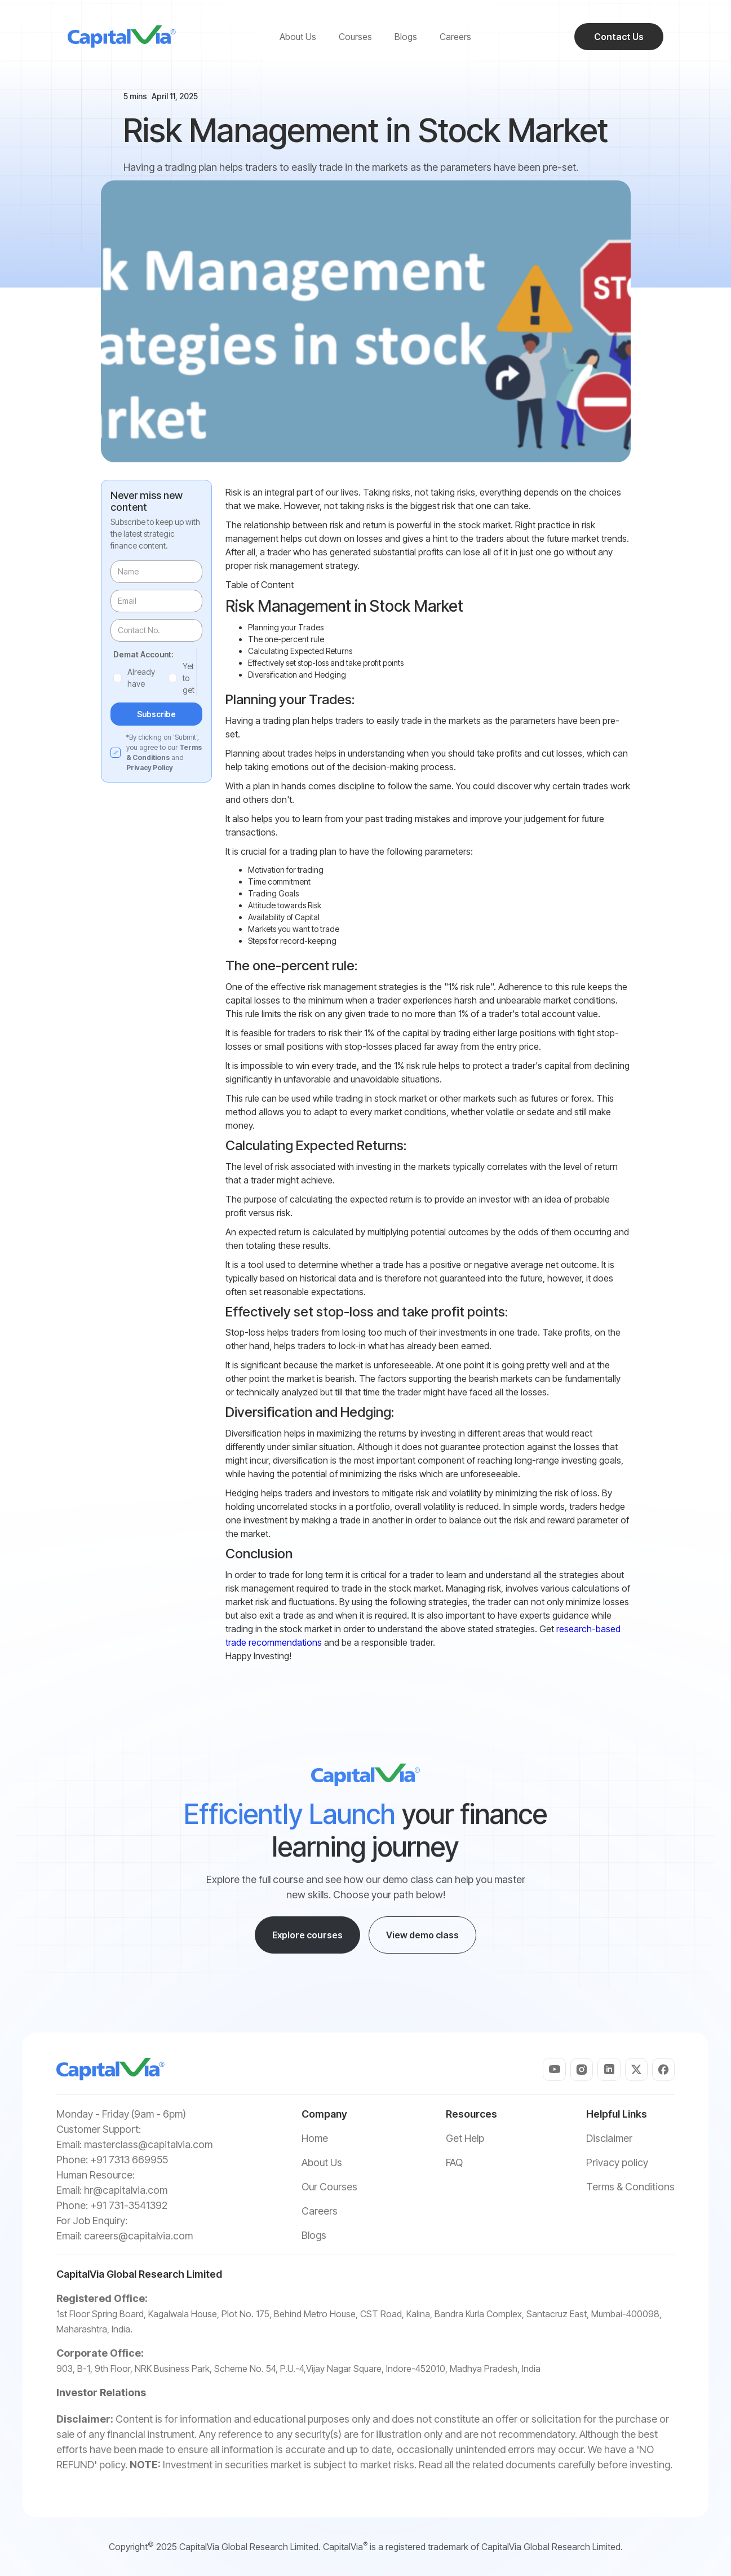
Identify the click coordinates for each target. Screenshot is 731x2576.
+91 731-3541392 (128, 2205)
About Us (322, 2162)
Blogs (314, 2235)
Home (315, 2138)
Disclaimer (609, 2138)
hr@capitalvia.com (125, 2190)
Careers (320, 2211)
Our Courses (329, 2187)
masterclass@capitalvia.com (148, 2144)
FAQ (454, 2162)
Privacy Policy (149, 767)
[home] (122, 37)
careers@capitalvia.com (138, 2236)
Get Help (465, 2138)
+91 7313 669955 (129, 2160)
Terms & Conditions (630, 2187)
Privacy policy (617, 2162)
